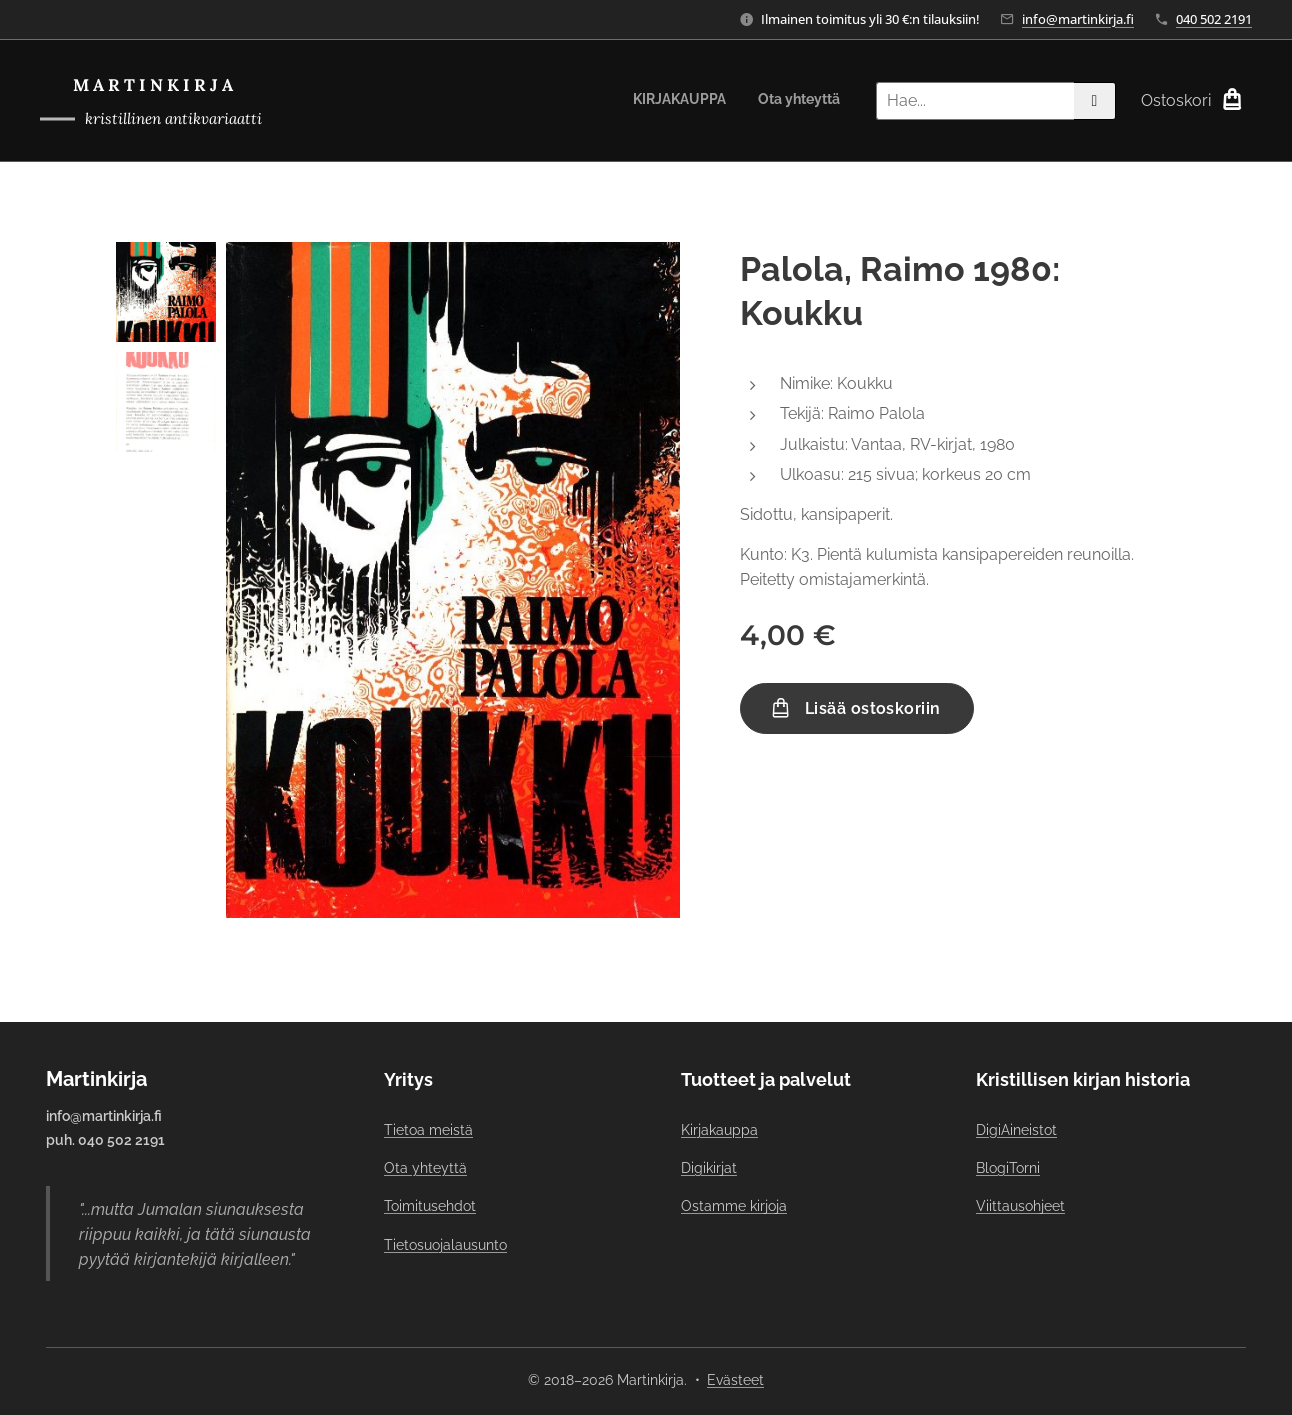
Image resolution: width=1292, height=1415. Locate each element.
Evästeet (735, 1380)
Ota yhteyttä (425, 1168)
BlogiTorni (1008, 1168)
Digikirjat (709, 1168)
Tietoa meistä (428, 1130)
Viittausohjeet (1020, 1206)
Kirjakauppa (719, 1130)
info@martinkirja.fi (1078, 19)
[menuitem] (809, 101)
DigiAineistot (1016, 1130)
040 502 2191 (1214, 19)
